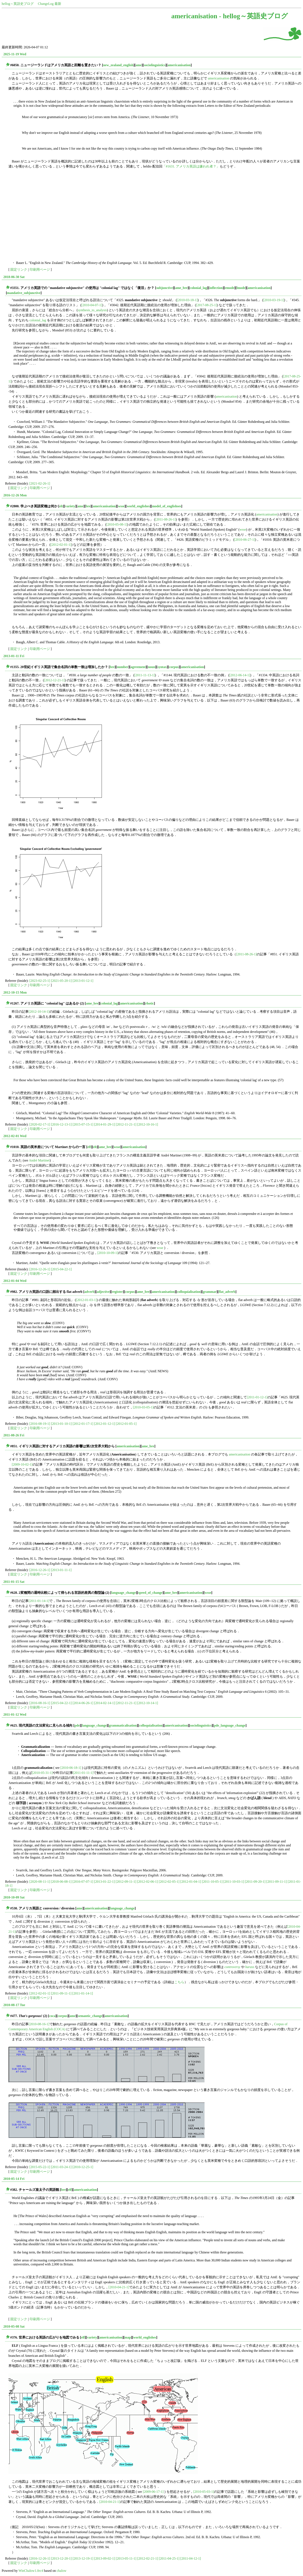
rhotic (149, 1003)
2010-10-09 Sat (14, 1897)
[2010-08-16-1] (39, 2024)
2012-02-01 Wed (14, 1136)
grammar (210, 1291)
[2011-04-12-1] (190, 2558)
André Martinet (39, 1160)
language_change (123, 1592)
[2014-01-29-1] (104, 1124)
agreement (138, 667)
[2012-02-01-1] (60, 544)
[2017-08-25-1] (206, 305)
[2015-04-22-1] (61, 1269)
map (128, 2337)
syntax (162, 667)
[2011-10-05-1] (212, 1881)
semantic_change (90, 2016)
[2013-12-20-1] (61, 2558)
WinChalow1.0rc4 (31, 2570)
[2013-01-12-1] (83, 980)
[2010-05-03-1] (203, 2491)
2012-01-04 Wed (14, 1281)
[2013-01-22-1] (104, 1881)
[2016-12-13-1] (61, 1124)
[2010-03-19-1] (273, 300)
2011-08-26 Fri (13, 1435)
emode (229, 288)
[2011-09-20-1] (255, 1881)
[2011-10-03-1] (233, 1881)
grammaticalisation (123, 1725)
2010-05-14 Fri (13, 2179)
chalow (61, 2570)
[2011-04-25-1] (169, 2558)
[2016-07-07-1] (82, 1881)
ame (139, 65)
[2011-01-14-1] (39, 1601)
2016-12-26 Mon (15, 495)
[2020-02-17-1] (39, 1124)
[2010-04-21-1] (119, 2287)
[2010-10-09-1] (107, 1253)
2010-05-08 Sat (14, 2326)
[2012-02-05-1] (169, 1881)
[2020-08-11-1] (39, 1881)
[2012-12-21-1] (54, 680)
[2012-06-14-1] (239, 675)
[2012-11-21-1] (126, 1124)
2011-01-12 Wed (14, 1714)
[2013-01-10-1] (61, 1423)
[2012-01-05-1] (126, 1423)
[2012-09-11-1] (126, 1881)
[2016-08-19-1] (39, 1423)
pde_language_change (229, 1725)
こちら (179, 1982)
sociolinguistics (154, 65)
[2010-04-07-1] (91, 305)
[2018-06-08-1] (61, 1881)
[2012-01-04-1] (190, 1881)
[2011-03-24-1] (61, 2167)
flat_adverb (227, 1291)
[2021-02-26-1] (39, 483)
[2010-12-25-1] (82, 2167)
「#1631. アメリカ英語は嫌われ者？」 (191, 166)
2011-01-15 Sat (13, 1581)
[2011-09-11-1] (276, 1881)
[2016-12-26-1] (39, 1269)
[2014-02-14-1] (104, 1703)
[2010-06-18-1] (70, 1767)
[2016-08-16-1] (39, 1703)
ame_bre (181, 288)
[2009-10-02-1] (22, 1464)
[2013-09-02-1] (104, 2558)
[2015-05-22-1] (39, 2167)
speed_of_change (150, 1592)
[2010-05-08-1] (116, 524)
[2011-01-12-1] (257, 1397)
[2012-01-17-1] (83, 1423)
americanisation (179, 65)
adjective (103, 1291)
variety (70, 506)
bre (88, 506)
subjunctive (164, 288)
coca (52, 2016)
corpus (174, 667)
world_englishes (138, 506)
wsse (121, 506)
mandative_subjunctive (23, 293)
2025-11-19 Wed (14, 54)
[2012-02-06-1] (147, 1881)
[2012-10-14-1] (39, 1011)
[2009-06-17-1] (153, 2491)
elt (61, 506)
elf (89, 1147)
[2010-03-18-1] (187, 300)
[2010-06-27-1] (244, 539)
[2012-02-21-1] (147, 2558)
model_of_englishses (166, 506)
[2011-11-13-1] (144, 675)
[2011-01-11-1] (83, 1772)
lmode (241, 288)
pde (77, 1725)
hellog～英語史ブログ (18, 3)
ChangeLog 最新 (49, 3)
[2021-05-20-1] (61, 980)
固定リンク (18, 269)
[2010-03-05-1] (143, 1407)
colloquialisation (189, 1291)
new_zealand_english (118, 65)
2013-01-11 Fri (13, 656)
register (117, 1291)
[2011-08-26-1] (165, 519)
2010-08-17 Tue (14, 2005)
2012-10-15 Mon (15, 992)
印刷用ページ (40, 269)
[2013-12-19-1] (83, 2558)
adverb (89, 1291)
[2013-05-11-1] (126, 2558)
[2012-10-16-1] (147, 1124)
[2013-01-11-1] (61, 1570)
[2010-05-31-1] (42, 1772)
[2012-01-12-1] (104, 1423)
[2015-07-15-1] (83, 1124)
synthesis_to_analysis (92, 310)
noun (151, 667)
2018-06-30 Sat (14, 277)
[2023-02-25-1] (39, 980)
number (122, 667)
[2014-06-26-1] (83, 1703)
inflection (216, 288)
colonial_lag (198, 288)
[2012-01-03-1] (86, 1300)
